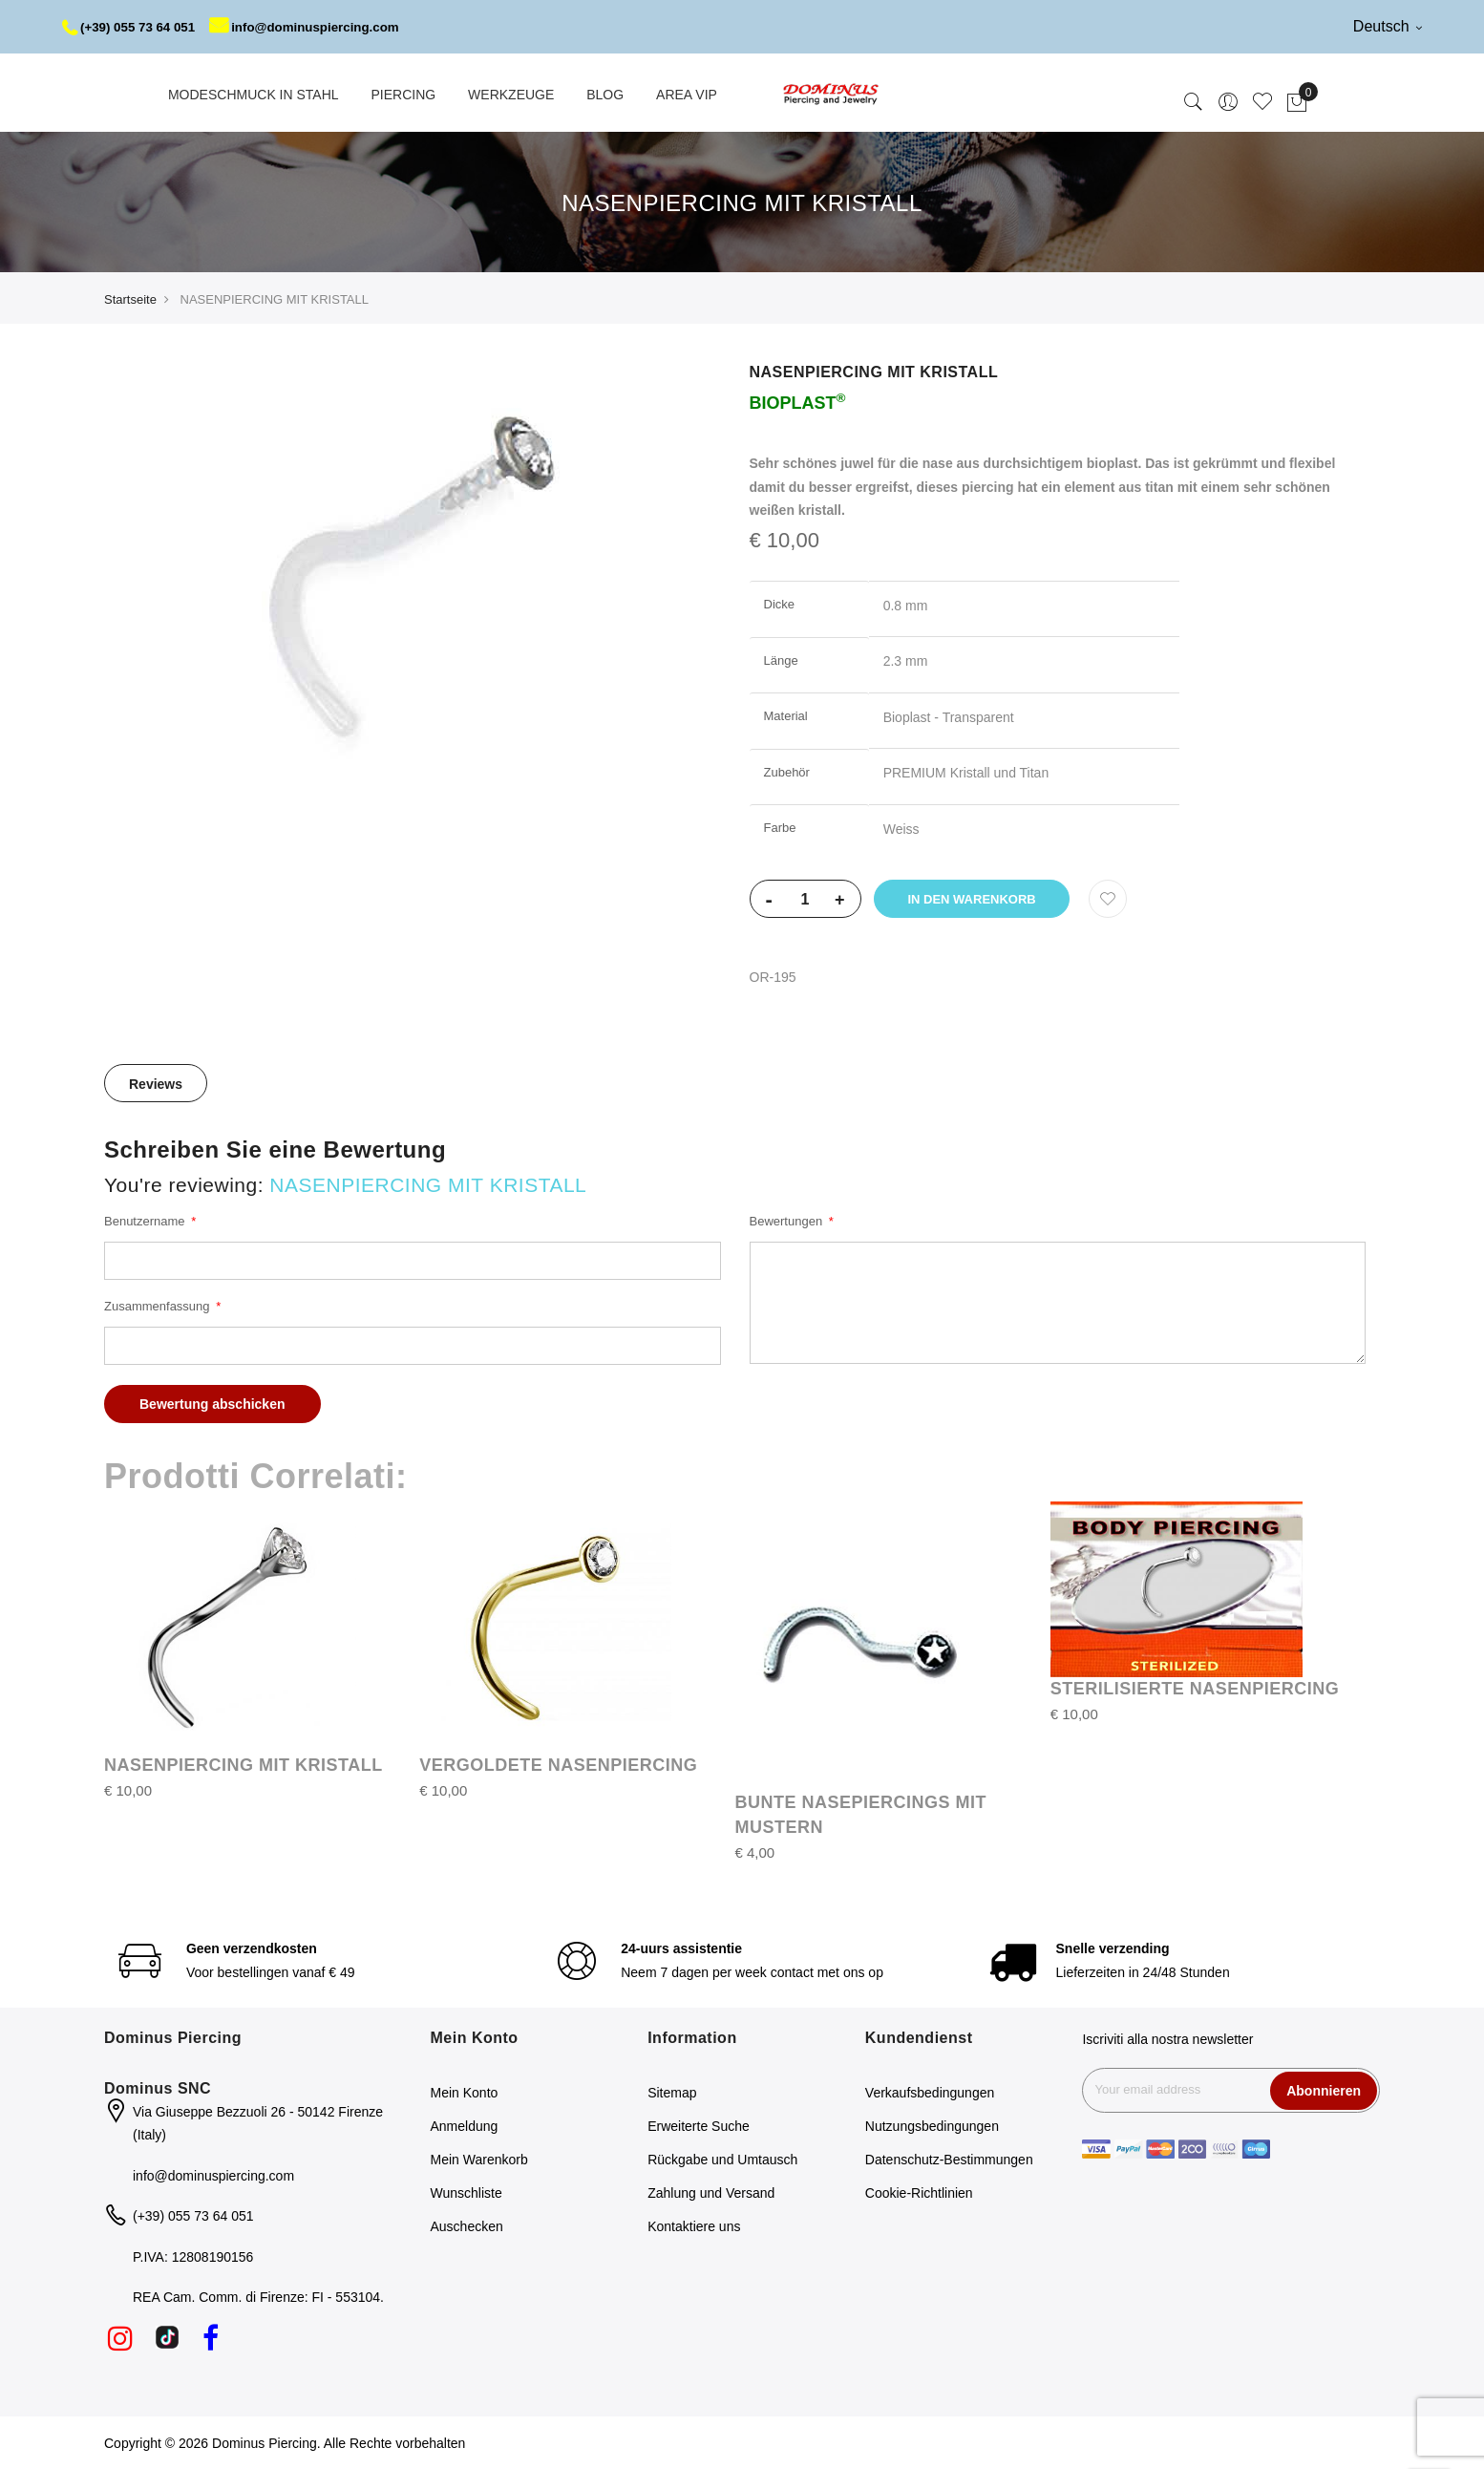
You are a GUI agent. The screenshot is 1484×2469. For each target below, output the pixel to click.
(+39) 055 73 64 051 (132, 26)
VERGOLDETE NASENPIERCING (558, 1765)
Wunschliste (466, 2193)
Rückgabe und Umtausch (722, 2159)
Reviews (155, 1084)
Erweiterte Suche (698, 2126)
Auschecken (467, 2226)
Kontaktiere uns (693, 2226)
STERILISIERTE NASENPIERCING (1195, 1688)
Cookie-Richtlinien (919, 2193)
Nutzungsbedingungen (932, 2126)
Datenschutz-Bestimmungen (949, 2159)
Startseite (130, 299)
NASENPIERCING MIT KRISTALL (243, 1765)
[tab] (155, 1083)
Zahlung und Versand (710, 2193)
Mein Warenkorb (479, 2159)
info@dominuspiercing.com (316, 26)
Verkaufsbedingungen (929, 2092)
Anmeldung (464, 2126)
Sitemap (671, 2092)
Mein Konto (464, 2092)
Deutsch (1387, 26)
